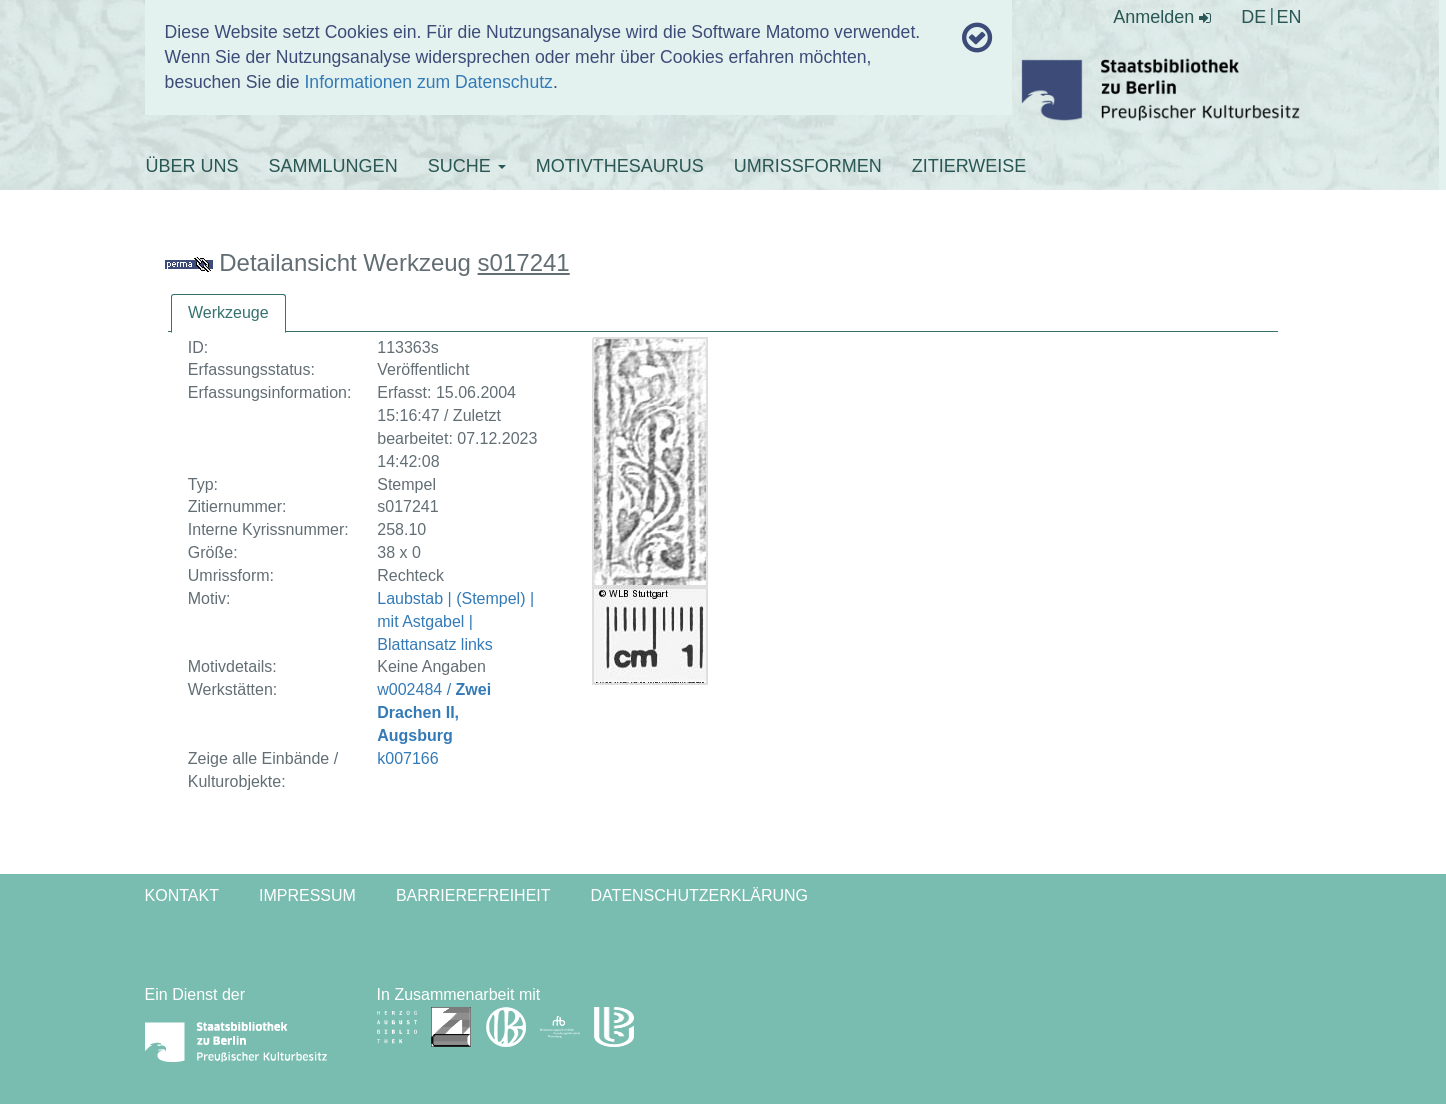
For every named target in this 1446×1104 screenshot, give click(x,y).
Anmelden (1162, 17)
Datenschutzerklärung (700, 895)
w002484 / (434, 712)
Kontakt (182, 895)
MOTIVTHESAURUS (620, 166)
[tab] (228, 313)
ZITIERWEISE (969, 166)
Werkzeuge (228, 312)
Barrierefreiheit (473, 895)
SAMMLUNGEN (333, 166)
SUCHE (467, 166)
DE (1253, 17)
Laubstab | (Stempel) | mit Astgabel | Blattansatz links (455, 621)
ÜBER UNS (192, 166)
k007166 (407, 758)
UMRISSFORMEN (808, 166)
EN (1288, 17)
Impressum (307, 895)
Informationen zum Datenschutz (428, 82)
